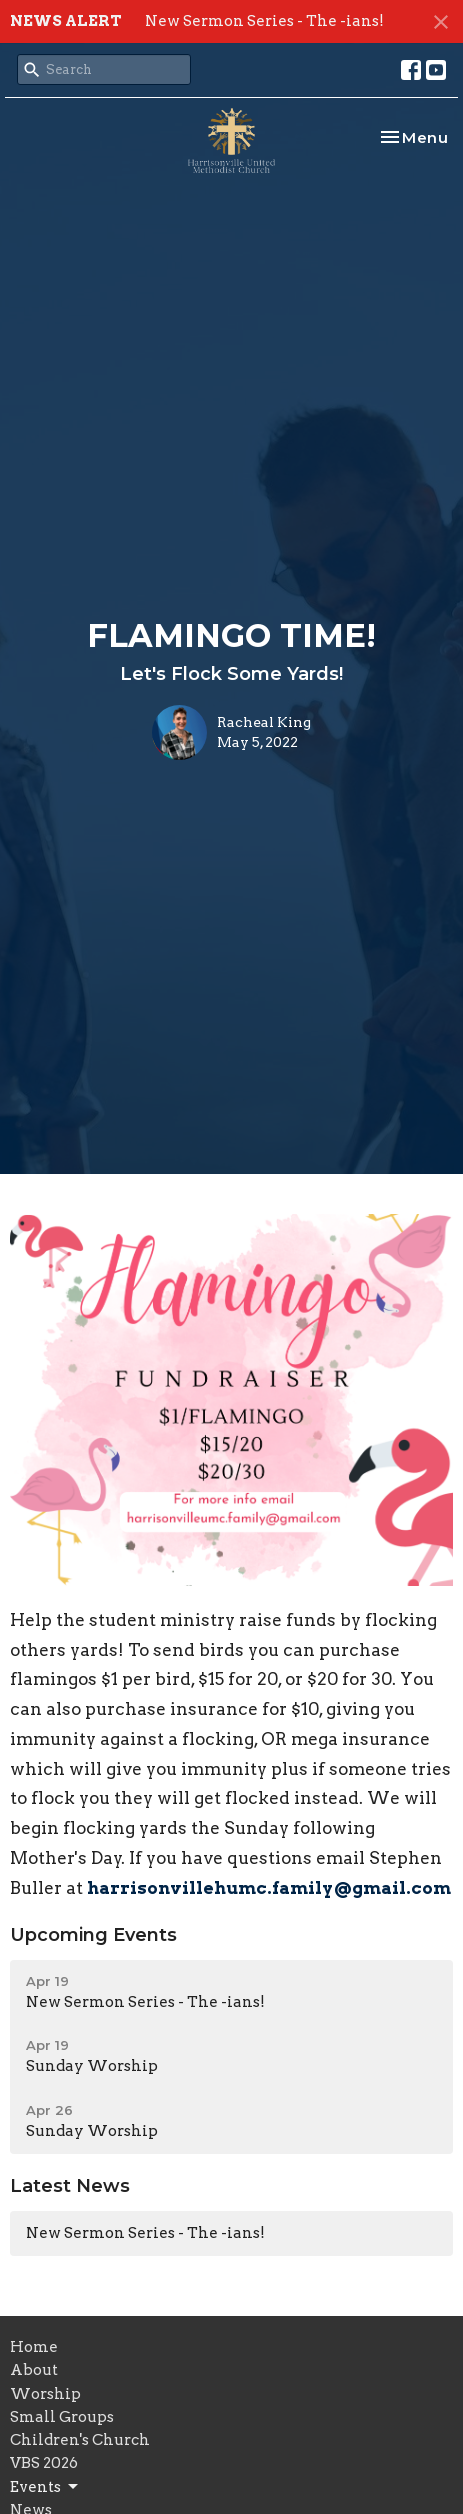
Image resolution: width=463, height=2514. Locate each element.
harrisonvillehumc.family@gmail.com (269, 1888)
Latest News (70, 2186)
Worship (45, 2394)
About (34, 2370)
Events (45, 2487)
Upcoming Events (93, 1935)
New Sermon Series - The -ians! (264, 21)
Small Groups (62, 2417)
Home (34, 2347)
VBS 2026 (44, 2463)
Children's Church (80, 2440)
